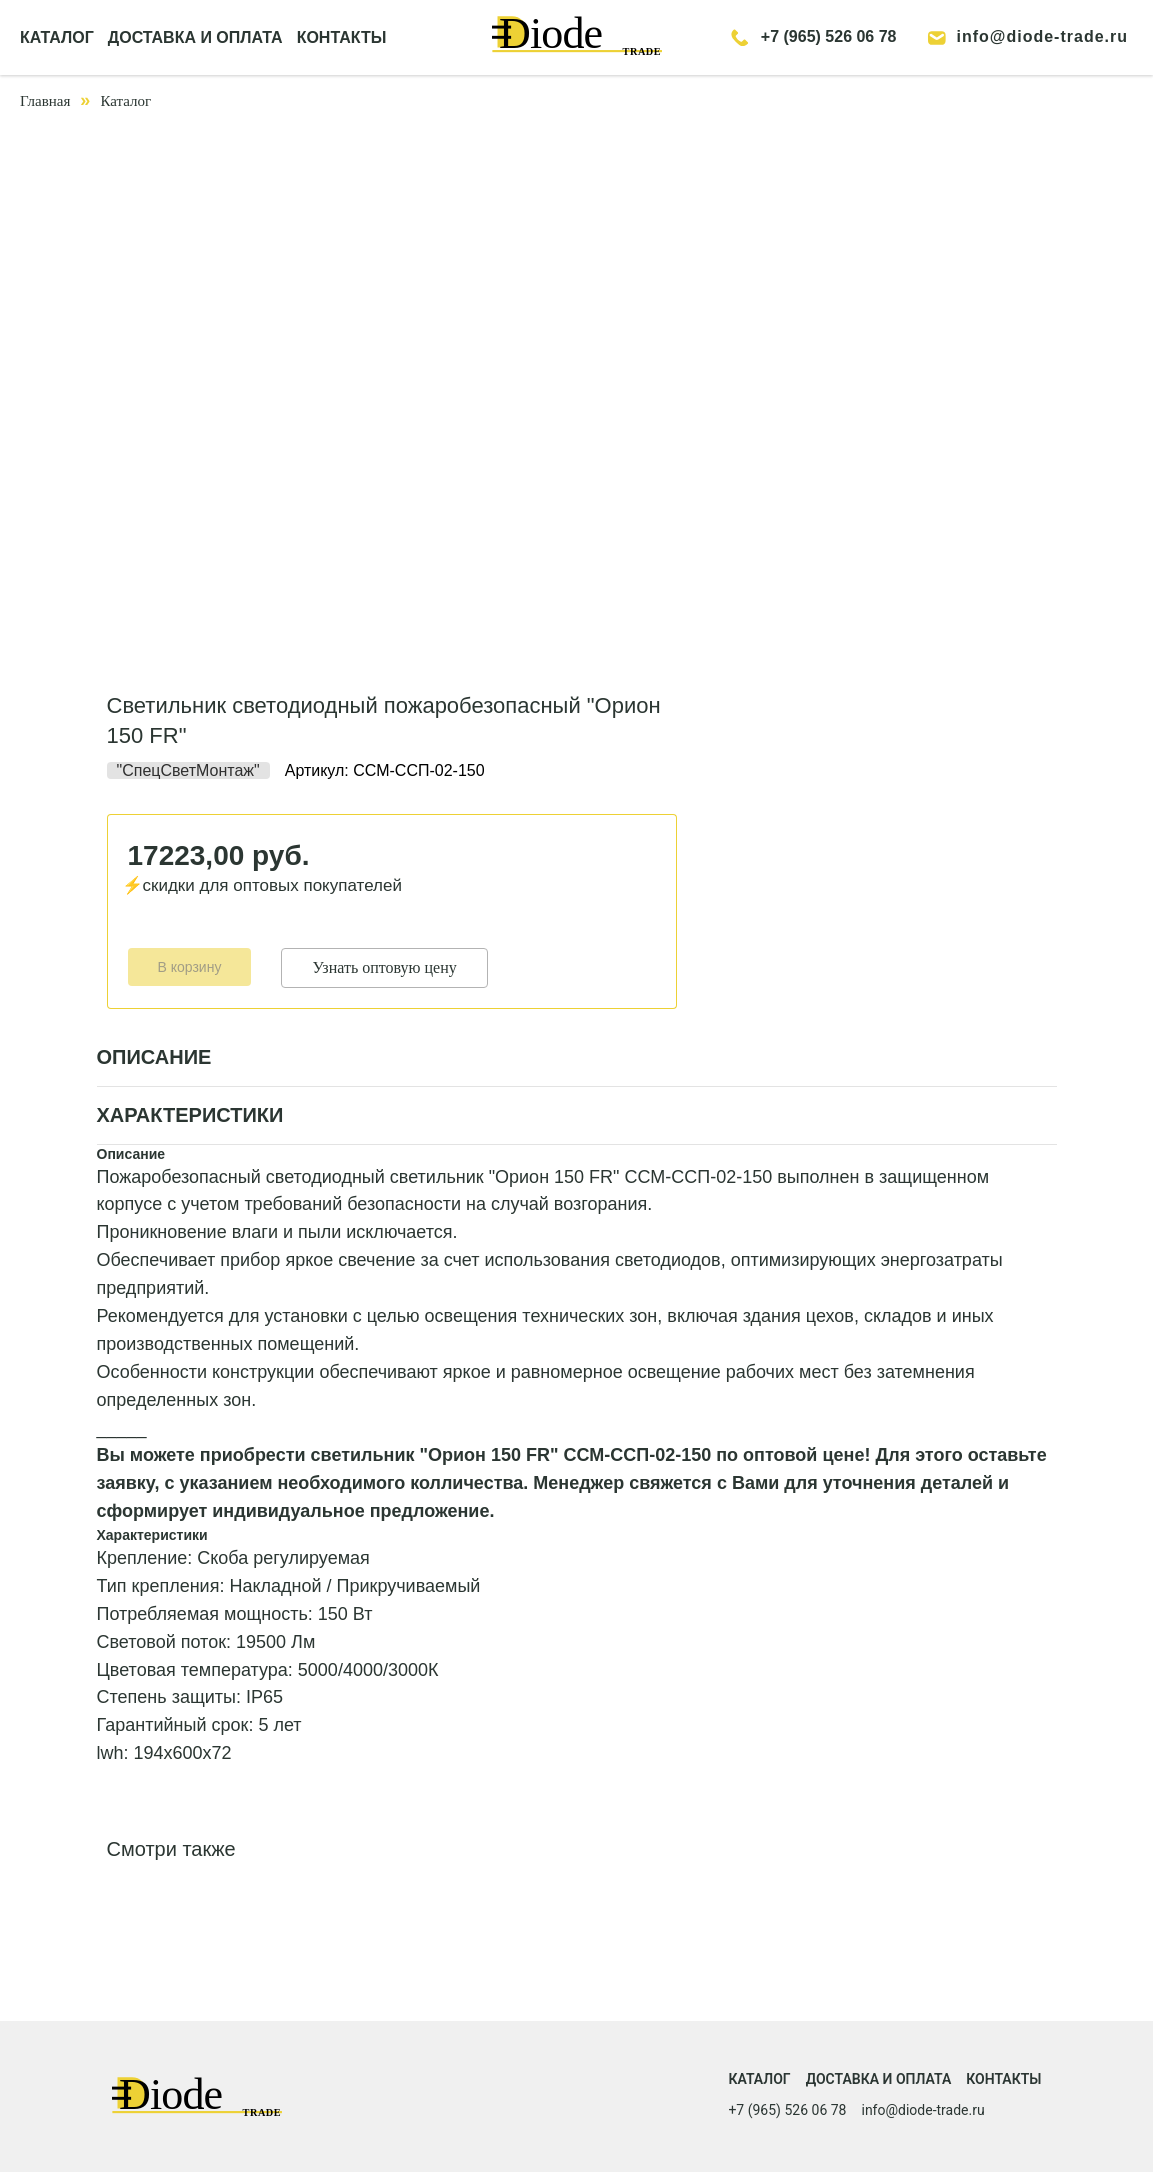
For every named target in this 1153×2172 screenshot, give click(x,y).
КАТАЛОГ (57, 37)
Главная (45, 101)
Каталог (125, 101)
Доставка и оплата (879, 2079)
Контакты (1003, 2079)
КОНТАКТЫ (342, 37)
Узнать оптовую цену (384, 967)
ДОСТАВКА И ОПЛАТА (195, 37)
